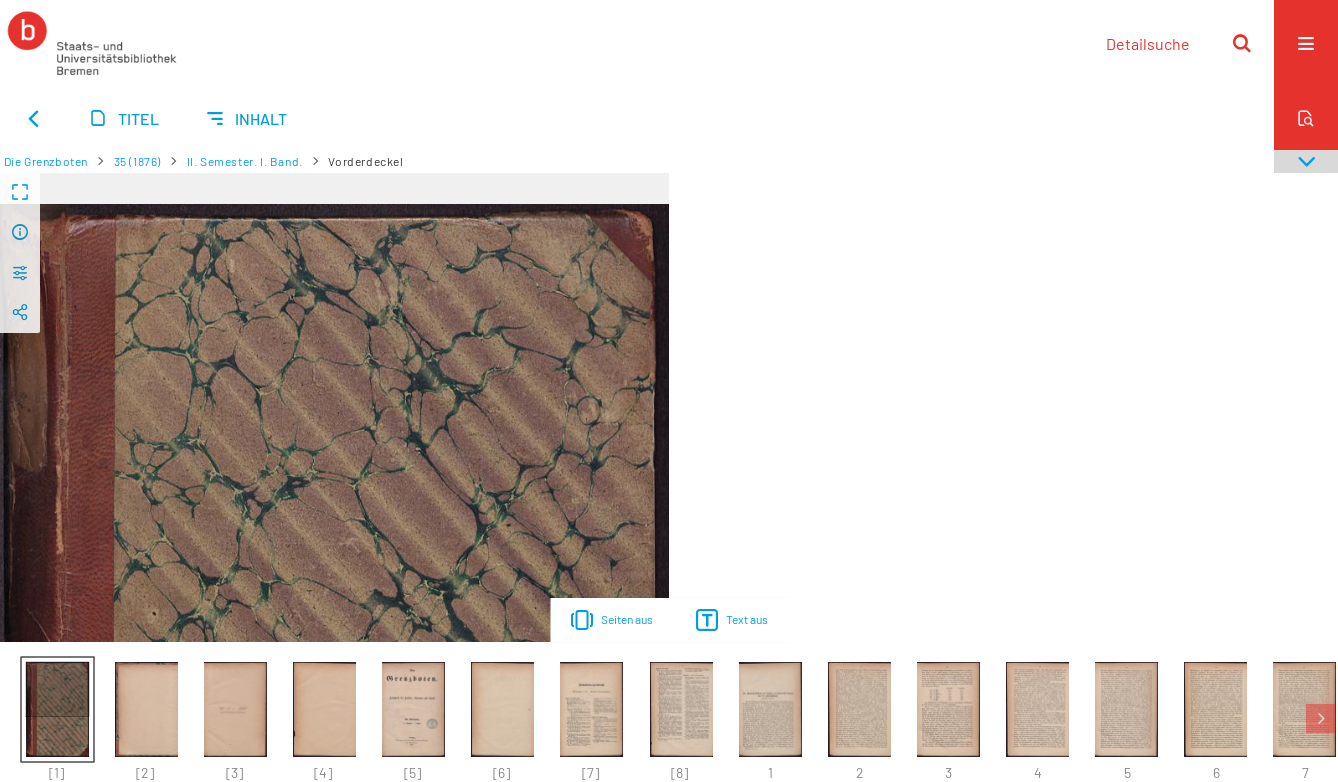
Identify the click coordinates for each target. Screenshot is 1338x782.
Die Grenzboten (46, 161)
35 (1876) (137, 161)
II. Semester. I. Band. (245, 161)
